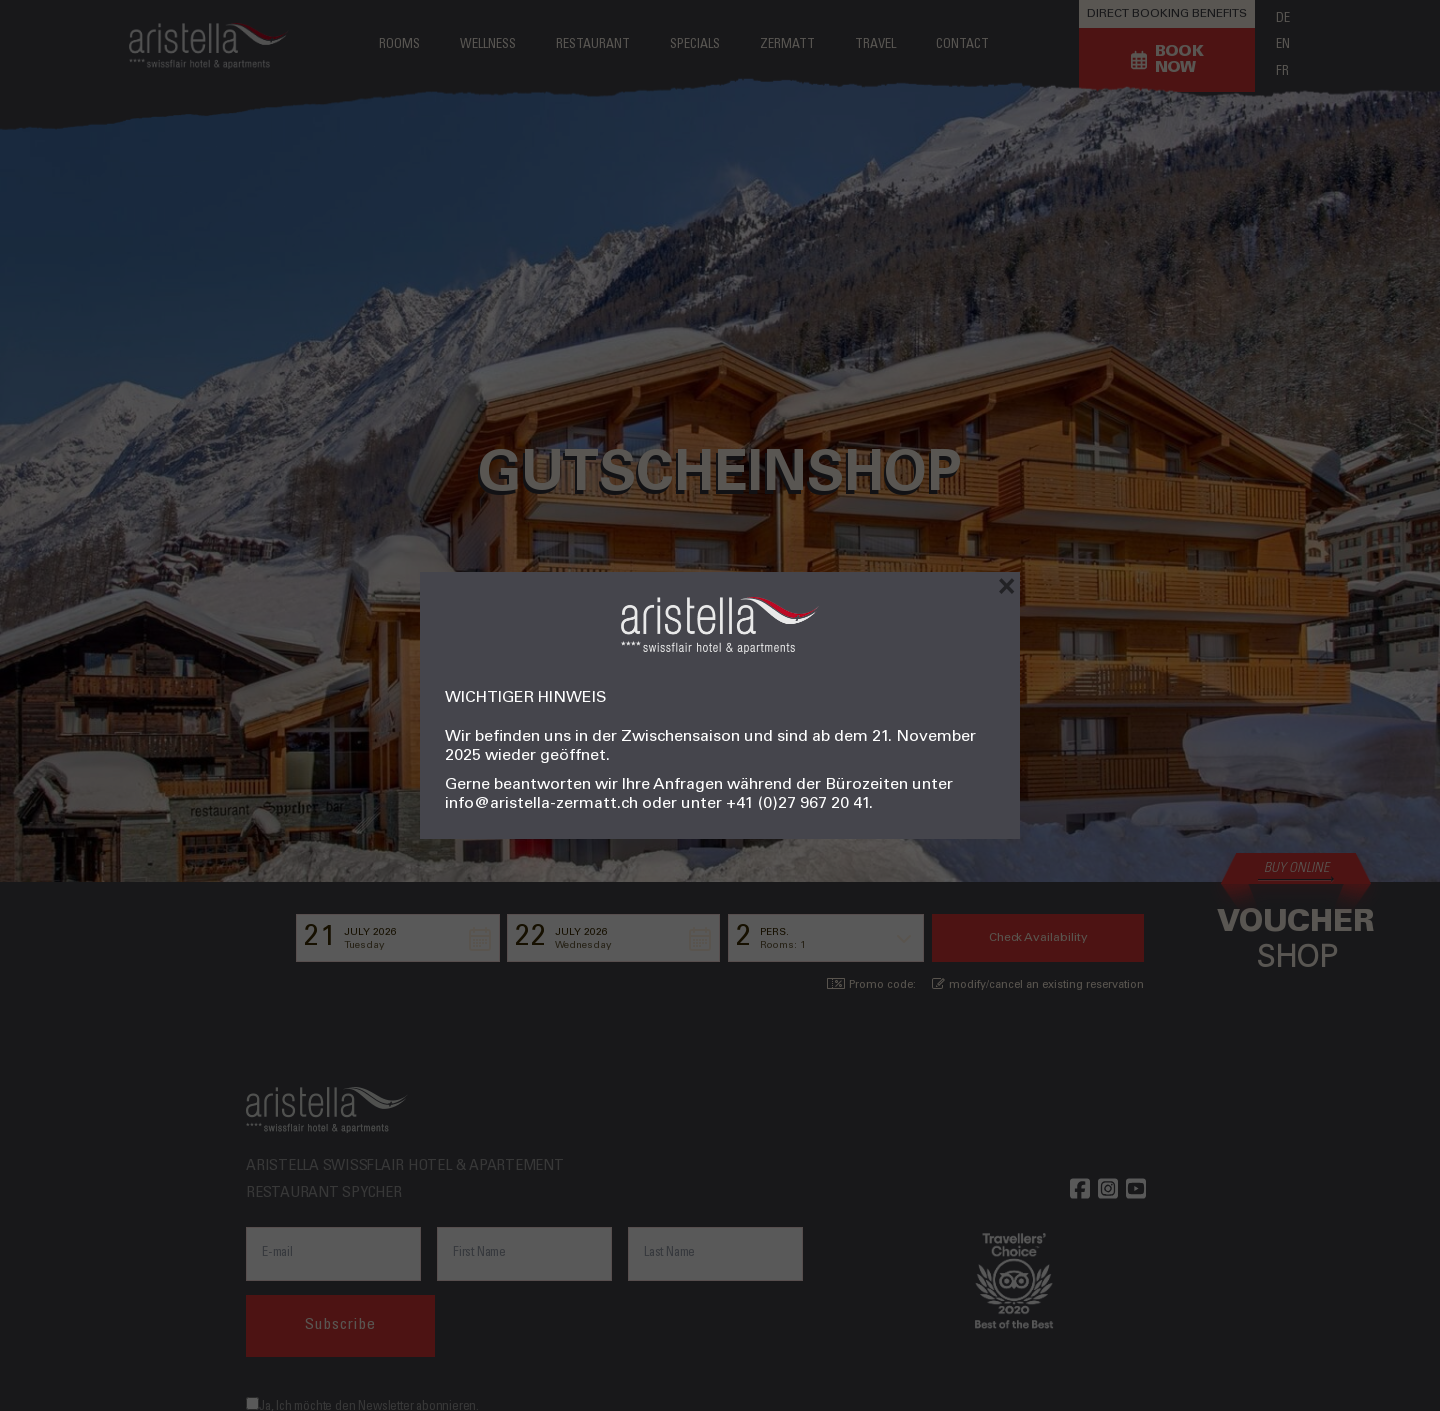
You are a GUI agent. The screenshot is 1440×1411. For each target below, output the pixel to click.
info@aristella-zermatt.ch (541, 804)
